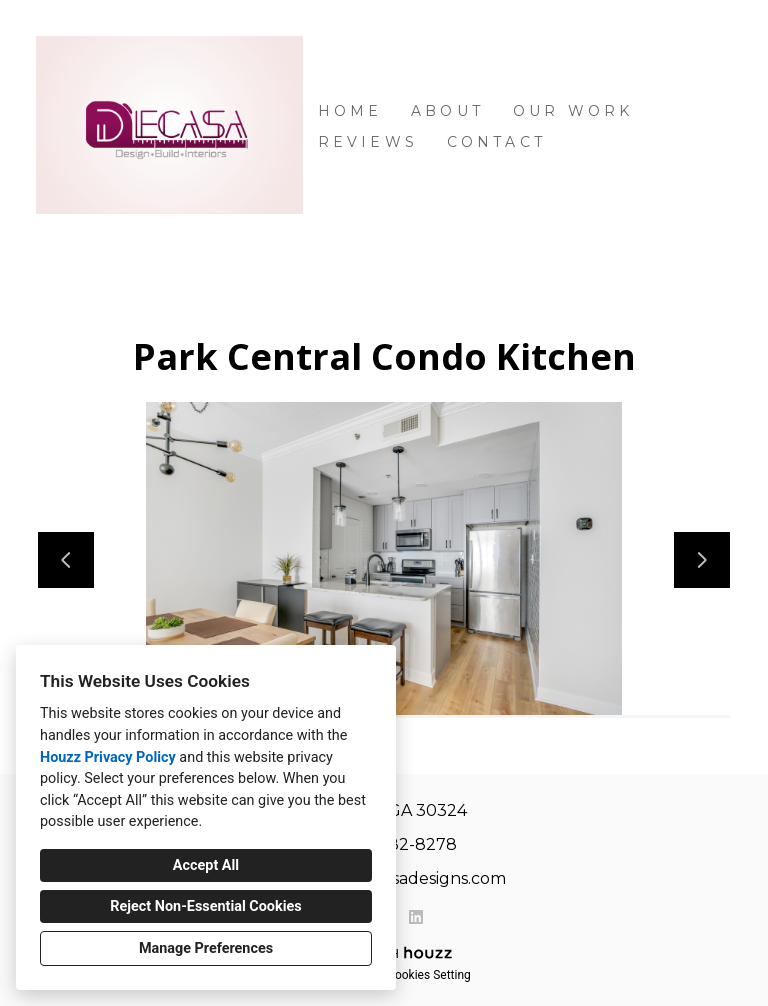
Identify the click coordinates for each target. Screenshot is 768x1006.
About (447, 111)
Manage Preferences (206, 948)
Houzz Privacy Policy (108, 757)
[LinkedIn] (416, 917)
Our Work (573, 111)
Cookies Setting (429, 975)
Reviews (368, 142)
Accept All (206, 865)
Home (350, 111)
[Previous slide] (66, 560)
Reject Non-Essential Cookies (205, 906)
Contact (496, 142)
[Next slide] (702, 560)
